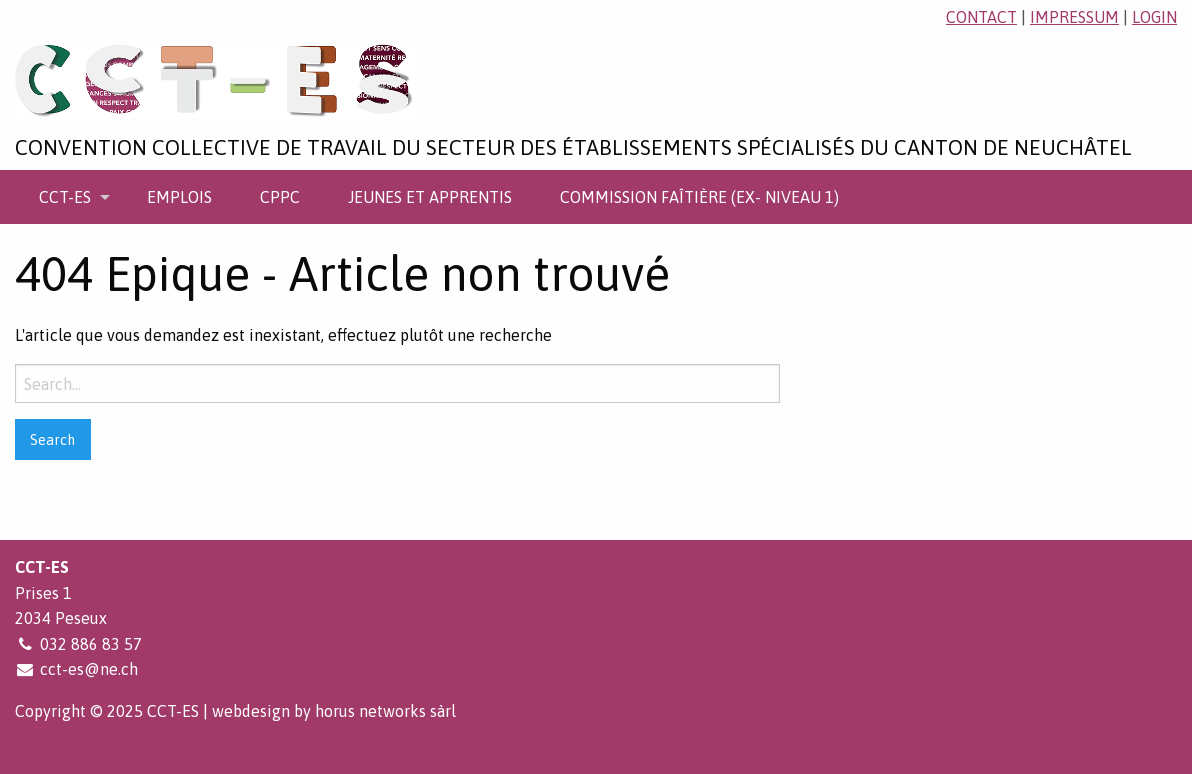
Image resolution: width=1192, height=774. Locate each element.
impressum (1074, 17)
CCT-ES (65, 197)
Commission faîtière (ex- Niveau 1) (699, 197)
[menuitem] (69, 197)
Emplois (179, 197)
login (1154, 17)
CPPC (280, 197)
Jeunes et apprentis (430, 197)
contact (981, 17)
